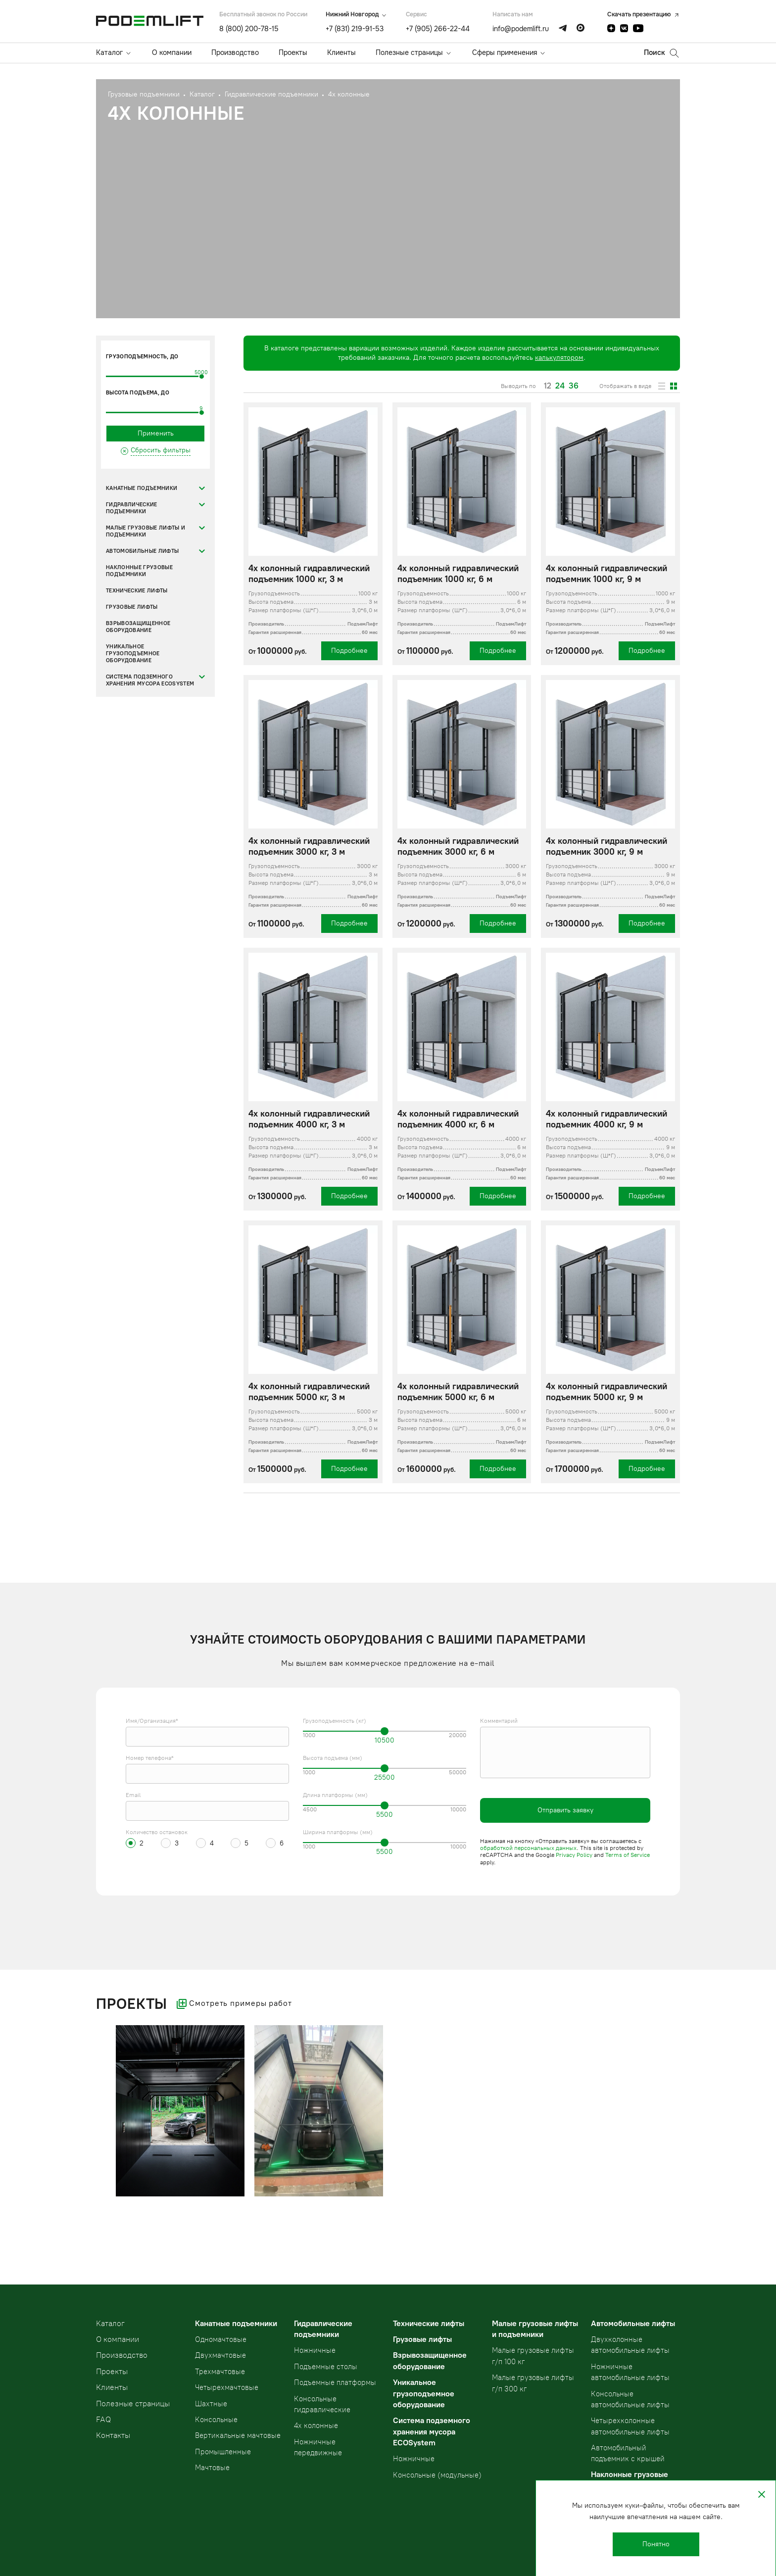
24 (560, 386)
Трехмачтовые (220, 2371)
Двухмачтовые (220, 2355)
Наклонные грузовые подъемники (139, 571)
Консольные (216, 2419)
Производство (235, 52)
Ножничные (315, 2350)
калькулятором (559, 357)
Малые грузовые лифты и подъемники (145, 531)
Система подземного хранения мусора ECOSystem (150, 680)
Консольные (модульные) (437, 2475)
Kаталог (110, 2323)
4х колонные (316, 2425)
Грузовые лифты (132, 607)
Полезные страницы (409, 52)
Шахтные (211, 2403)
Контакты (113, 2435)
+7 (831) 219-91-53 (355, 28)
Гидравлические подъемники (131, 508)
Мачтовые (212, 2467)
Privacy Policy (574, 1854)
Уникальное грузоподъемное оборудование (133, 653)
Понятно (656, 2544)
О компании (172, 52)
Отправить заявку (565, 1810)
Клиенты (341, 52)
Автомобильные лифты (142, 551)
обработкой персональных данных (528, 1848)
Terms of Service (627, 1854)
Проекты (293, 52)
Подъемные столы (325, 2366)
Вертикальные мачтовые (238, 2435)
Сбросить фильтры (161, 450)
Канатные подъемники (141, 488)
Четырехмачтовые (226, 2387)
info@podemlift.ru (520, 28)
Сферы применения (504, 52)
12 (547, 386)
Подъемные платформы (335, 2382)
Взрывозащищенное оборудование (138, 626)
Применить (156, 433)
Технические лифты (137, 590)
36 (574, 386)
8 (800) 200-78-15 (249, 28)
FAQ (103, 2419)
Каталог (109, 52)
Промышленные (223, 2451)
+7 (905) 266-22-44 (438, 28)
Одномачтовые (220, 2339)
